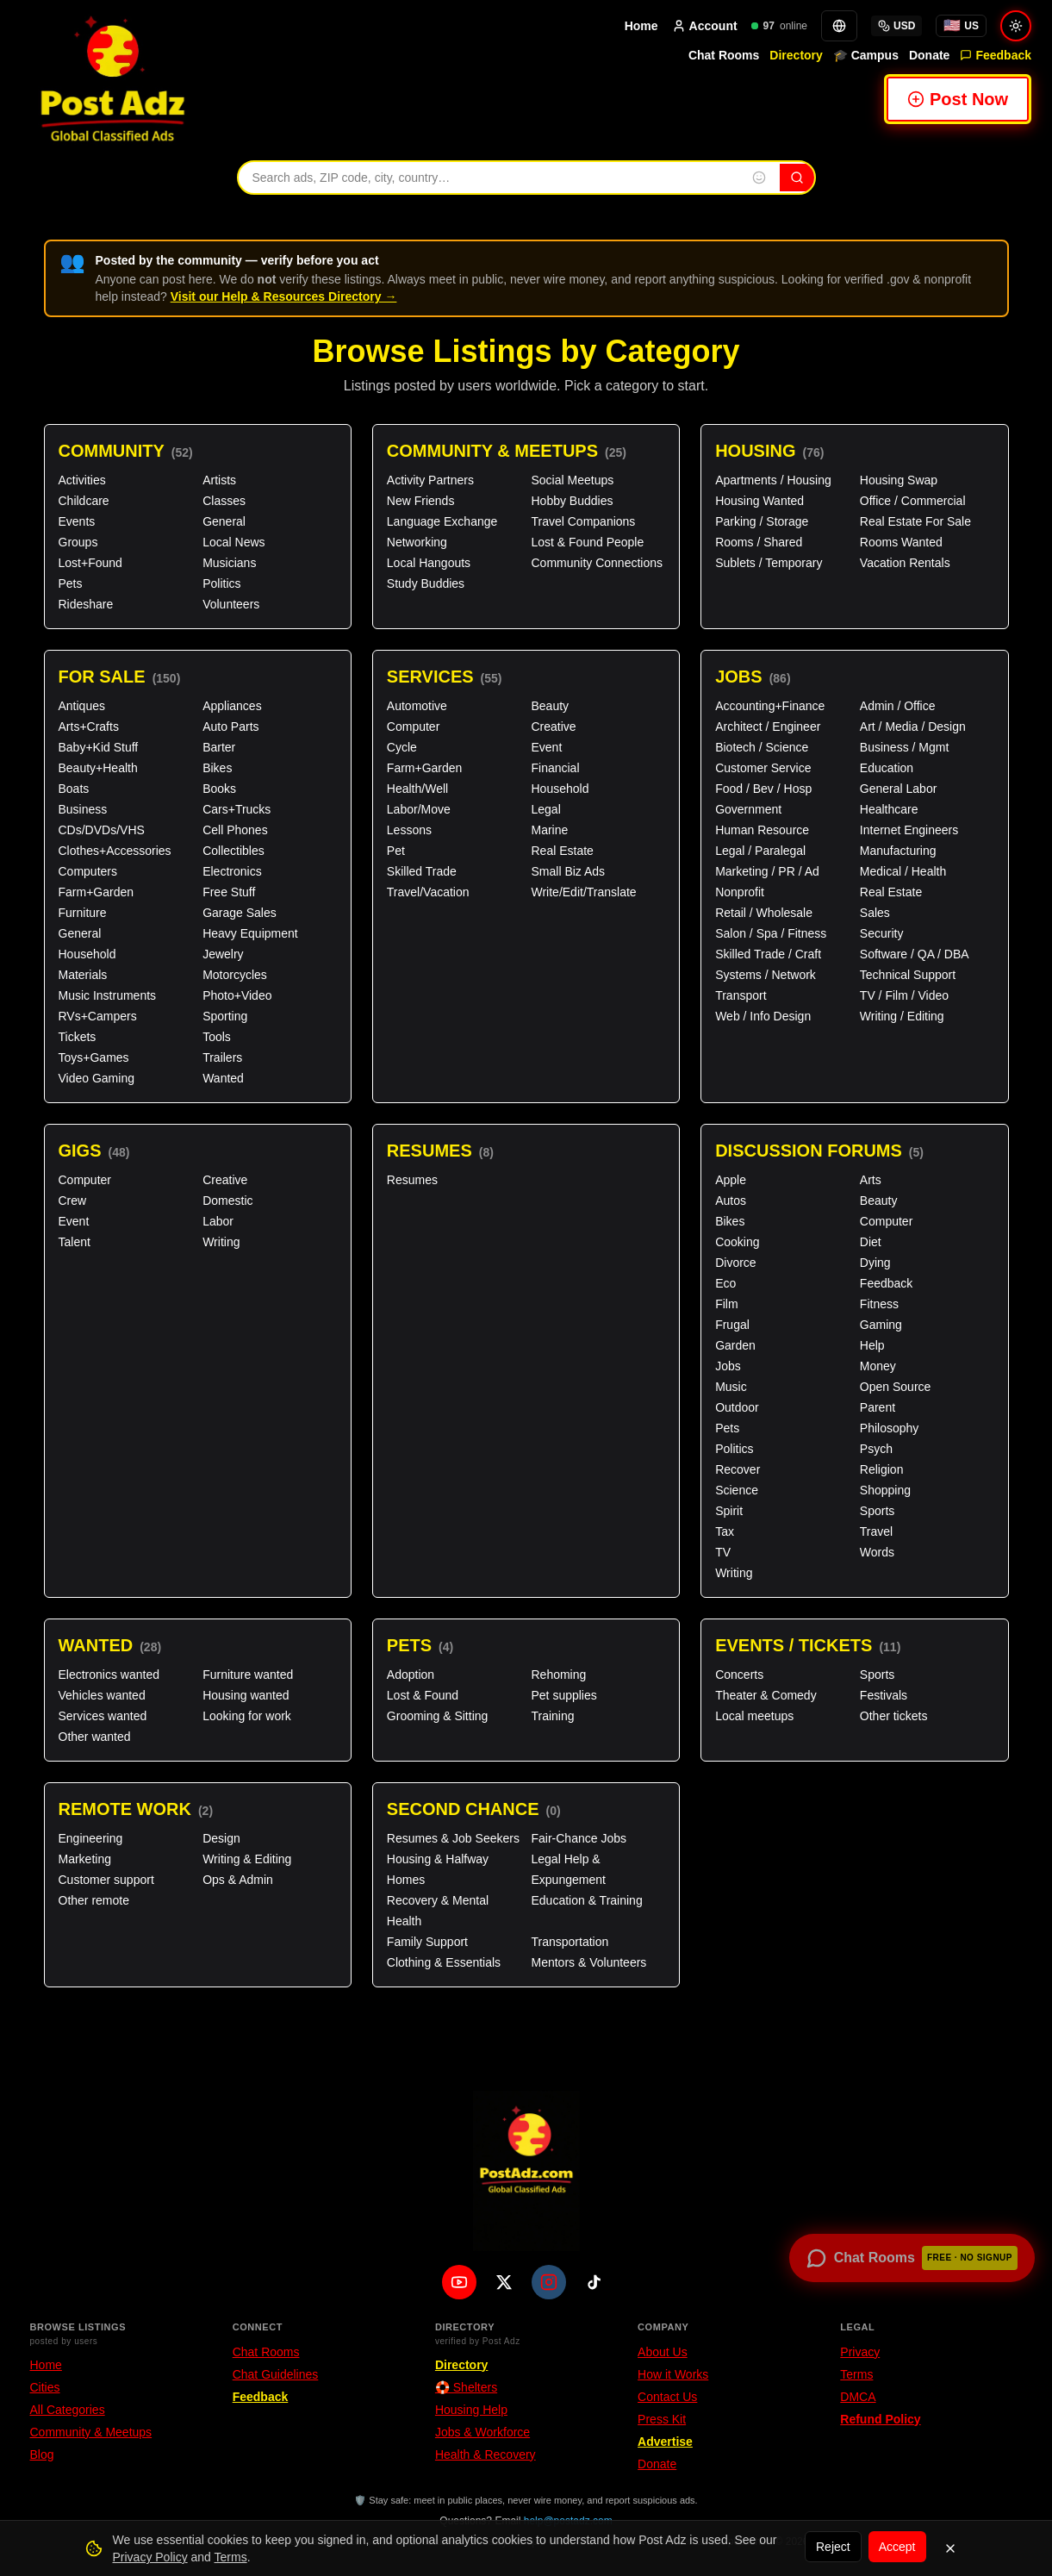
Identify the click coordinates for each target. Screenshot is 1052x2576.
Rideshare (86, 604)
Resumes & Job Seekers (453, 1838)
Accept (897, 2547)
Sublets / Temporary (768, 563)
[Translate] (839, 25)
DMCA (857, 2397)
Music (731, 1387)
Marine (549, 830)
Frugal (732, 1325)
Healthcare (889, 809)
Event (546, 747)
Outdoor (737, 1407)
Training (552, 1716)
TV (723, 1552)
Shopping (885, 1490)
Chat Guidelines (276, 2374)
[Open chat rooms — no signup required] (912, 2258)
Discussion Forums (819, 1151)
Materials (83, 975)
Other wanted (95, 1736)
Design (221, 1838)
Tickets (77, 1037)
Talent (74, 1242)
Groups (78, 542)
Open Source (895, 1387)
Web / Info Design (763, 1016)
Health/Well (417, 788)
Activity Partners (430, 480)
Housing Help (471, 2410)
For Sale (120, 677)
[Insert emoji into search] (759, 177)
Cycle (402, 747)
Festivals (883, 1695)
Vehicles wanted (102, 1695)
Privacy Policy (150, 2557)
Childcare (84, 501)
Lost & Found (422, 1695)
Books (219, 788)
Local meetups (754, 1716)
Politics (221, 583)
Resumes (440, 1151)
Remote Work (136, 1809)
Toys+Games (94, 1057)
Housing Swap (898, 480)
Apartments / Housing (773, 480)
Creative (553, 726)
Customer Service (763, 768)
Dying (875, 1262)
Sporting (224, 1016)
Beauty (550, 706)
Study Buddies (425, 583)
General (224, 521)
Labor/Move (419, 809)
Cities (45, 2387)
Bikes (217, 768)
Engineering (91, 1838)
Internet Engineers (909, 830)
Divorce (735, 1262)
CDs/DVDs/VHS (102, 830)
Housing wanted (245, 1695)
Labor (217, 1221)
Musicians (229, 563)
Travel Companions (583, 521)
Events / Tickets (807, 1646)
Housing (769, 451)
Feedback (995, 55)
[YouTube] (459, 2282)
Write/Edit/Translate (583, 892)
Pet (396, 851)
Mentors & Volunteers (588, 1962)
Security (882, 933)
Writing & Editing (246, 1859)
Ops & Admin (237, 1880)
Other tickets (894, 1716)
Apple (730, 1180)
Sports (877, 1511)
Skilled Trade (422, 871)
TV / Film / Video (904, 995)
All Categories (67, 2410)
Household (87, 954)
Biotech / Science (761, 747)
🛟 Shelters (466, 2387)
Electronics (231, 871)
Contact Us (667, 2397)
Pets (71, 583)
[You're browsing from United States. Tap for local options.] (961, 26)
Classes (224, 501)
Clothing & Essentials (444, 1962)
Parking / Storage (761, 521)
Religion (882, 1469)
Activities (82, 480)
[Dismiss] (950, 2548)
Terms (856, 2374)
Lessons (409, 830)
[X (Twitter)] (504, 2282)
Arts (870, 1180)
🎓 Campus (866, 55)
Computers (88, 871)
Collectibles (233, 851)
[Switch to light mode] (1015, 25)
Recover (737, 1469)
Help (872, 1345)
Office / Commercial (913, 501)
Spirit (729, 1511)
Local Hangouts (428, 563)
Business (83, 809)
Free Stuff (228, 892)
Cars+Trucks (236, 809)
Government (748, 809)
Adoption (410, 1674)
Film (726, 1304)
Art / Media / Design (913, 726)
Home (641, 26)
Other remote (94, 1900)
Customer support (106, 1880)
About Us (663, 2352)
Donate (929, 55)
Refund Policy (880, 2419)
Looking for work (246, 1716)
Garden (735, 1345)
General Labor (898, 788)
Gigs (94, 1151)
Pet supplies (563, 1695)
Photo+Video (236, 995)
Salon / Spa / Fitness (770, 933)
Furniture (83, 913)
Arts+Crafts (89, 726)
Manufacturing (898, 851)
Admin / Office (898, 706)
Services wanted (103, 1716)
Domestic (227, 1200)
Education (886, 768)
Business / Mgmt (904, 747)
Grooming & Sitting (438, 1716)
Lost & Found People (587, 542)
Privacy (860, 2352)
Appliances (232, 706)
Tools (216, 1037)
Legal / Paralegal (760, 851)
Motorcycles (234, 975)
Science (736, 1490)
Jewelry (222, 954)
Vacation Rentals (905, 563)
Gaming (881, 1325)
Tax (724, 1531)
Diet (870, 1242)
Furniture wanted (247, 1674)
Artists (219, 480)
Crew (73, 1200)
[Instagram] (549, 2282)
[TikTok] (593, 2282)
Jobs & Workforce (482, 2432)
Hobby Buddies (572, 501)
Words (877, 1552)
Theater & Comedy (766, 1695)
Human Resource (762, 830)
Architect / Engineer (767, 726)
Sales (875, 913)
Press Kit (662, 2419)
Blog (42, 2454)
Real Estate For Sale (915, 521)
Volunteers (230, 604)
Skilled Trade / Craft (768, 954)
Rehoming (558, 1674)
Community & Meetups (506, 451)
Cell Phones (235, 830)
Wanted (223, 1078)
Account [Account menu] (705, 26)
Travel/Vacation (428, 892)
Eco (725, 1283)
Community (126, 451)
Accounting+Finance (770, 706)
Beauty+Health (98, 768)
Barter (218, 747)
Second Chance (474, 1809)
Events (77, 521)
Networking (417, 542)
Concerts (739, 1674)
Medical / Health (903, 871)
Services (444, 677)
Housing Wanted (759, 501)
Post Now (957, 99)
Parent (877, 1407)
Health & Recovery (485, 2454)
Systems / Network (765, 975)
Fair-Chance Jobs (578, 1838)
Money (878, 1366)
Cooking (737, 1242)
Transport (740, 995)
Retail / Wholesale (763, 913)
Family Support (427, 1942)
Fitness (879, 1304)
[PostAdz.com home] (526, 2171)
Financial (555, 768)
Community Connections (597, 563)
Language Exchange (442, 521)
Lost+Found (90, 563)
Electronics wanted (109, 1674)
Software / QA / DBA (914, 954)
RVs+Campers (98, 1016)
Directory (795, 55)
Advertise (665, 2441)
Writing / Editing (902, 1016)
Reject (833, 2547)
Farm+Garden (96, 892)
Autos (730, 1200)
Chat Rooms (723, 55)
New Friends (421, 501)
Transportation (569, 1942)
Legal (545, 809)
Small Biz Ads (568, 871)
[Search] (797, 177)
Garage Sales (239, 913)
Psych (876, 1449)
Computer (413, 726)
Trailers (222, 1057)
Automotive (417, 706)
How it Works (673, 2374)
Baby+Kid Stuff (99, 747)
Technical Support (908, 975)
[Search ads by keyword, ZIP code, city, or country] (488, 177)
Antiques (82, 706)
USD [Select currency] (896, 26)
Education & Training (586, 1900)
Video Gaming (96, 1078)
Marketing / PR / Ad (767, 871)
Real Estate (562, 851)
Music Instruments (108, 995)
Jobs (752, 677)
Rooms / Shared (758, 542)
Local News (233, 542)
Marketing (85, 1859)
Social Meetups (572, 480)
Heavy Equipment (250, 933)
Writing (221, 1242)
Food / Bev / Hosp (763, 788)
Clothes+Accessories (115, 851)
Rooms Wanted (901, 542)
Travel (876, 1531)
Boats (74, 788)
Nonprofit (739, 892)
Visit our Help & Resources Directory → (284, 296)
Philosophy (889, 1428)
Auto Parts (230, 726)
